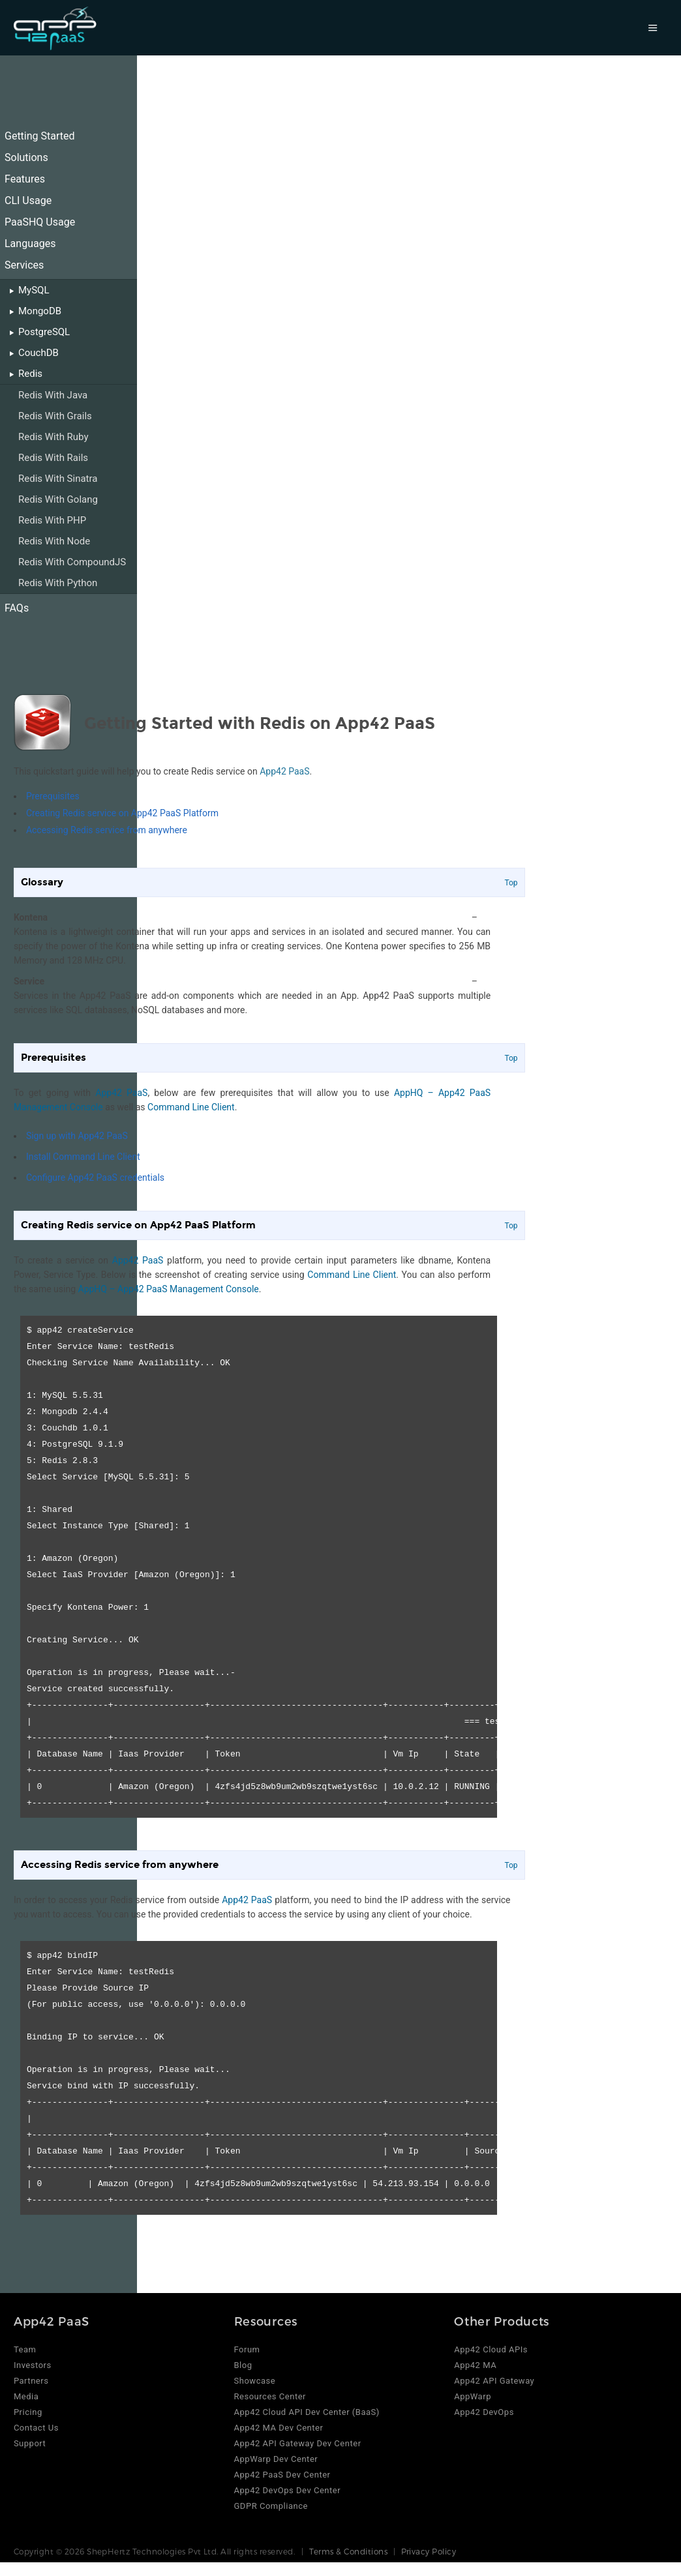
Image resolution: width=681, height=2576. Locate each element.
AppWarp (472, 2396)
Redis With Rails (53, 458)
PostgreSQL (44, 332)
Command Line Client (191, 1107)
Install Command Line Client (83, 1156)
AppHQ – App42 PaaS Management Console (168, 1289)
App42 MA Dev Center (279, 2428)
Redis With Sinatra (57, 478)
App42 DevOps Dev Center (287, 2490)
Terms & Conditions (348, 2551)
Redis (30, 373)
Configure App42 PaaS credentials (95, 1177)
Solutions (26, 157)
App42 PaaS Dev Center (282, 2475)
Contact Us (36, 2428)
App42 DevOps (484, 2412)
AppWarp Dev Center (276, 2459)
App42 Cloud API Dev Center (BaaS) (307, 2412)
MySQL (34, 290)
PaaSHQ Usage (40, 222)
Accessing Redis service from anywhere (106, 830)
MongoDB (39, 311)
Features (25, 179)
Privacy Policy (429, 2551)
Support (30, 2443)
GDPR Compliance (271, 2506)
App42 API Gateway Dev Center (297, 2443)
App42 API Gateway (494, 2381)
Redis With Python (57, 583)
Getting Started (40, 136)
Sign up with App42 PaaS (77, 1136)
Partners (31, 2381)
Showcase (255, 2381)
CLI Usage (28, 200)
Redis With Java (52, 395)
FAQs (17, 608)
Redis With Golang (58, 499)
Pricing (28, 2412)
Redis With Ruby (53, 437)
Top (510, 882)
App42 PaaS (284, 771)
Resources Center (270, 2396)
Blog (243, 2365)
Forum (247, 2349)
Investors (33, 2365)
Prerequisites (53, 796)
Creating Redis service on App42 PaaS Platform (122, 813)
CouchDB (38, 353)
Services (24, 265)
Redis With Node (54, 541)
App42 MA (475, 2365)
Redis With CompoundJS (72, 562)
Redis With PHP (52, 520)
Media (26, 2396)
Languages (30, 243)
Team (25, 2349)
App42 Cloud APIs (491, 2349)
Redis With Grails (55, 416)
